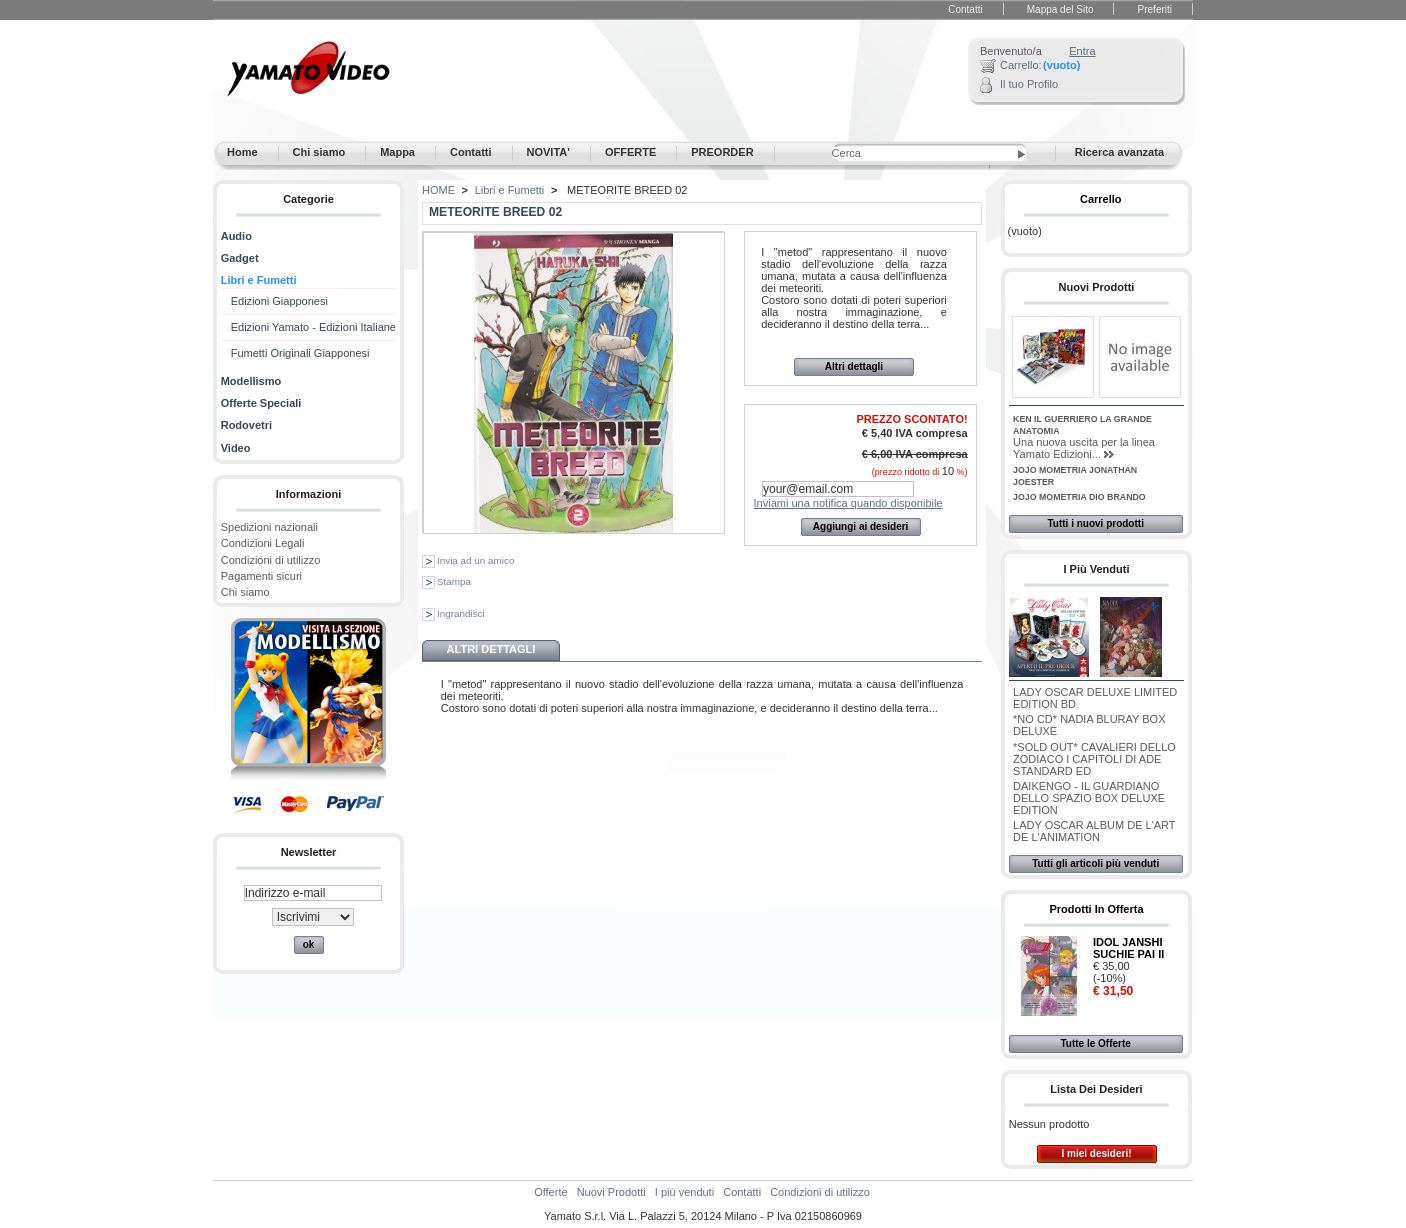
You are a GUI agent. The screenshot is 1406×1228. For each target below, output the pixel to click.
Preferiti (1155, 9)
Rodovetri (246, 425)
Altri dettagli (854, 366)
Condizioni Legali (263, 543)
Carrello (1101, 199)
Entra (1082, 51)
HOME (438, 190)
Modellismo (251, 381)
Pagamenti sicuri (261, 576)
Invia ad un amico (475, 560)
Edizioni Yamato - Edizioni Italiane (313, 327)
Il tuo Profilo (1029, 84)
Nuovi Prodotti (1097, 287)
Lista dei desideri (1096, 1089)
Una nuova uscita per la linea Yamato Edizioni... (1084, 448)
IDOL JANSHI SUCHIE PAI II (1128, 948)
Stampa (454, 581)
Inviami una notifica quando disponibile (848, 503)
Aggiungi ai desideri (861, 526)
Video (236, 448)
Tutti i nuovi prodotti (1095, 523)
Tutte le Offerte (1095, 1043)
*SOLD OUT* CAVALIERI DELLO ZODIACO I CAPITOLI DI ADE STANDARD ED (1094, 759)
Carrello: (1021, 65)
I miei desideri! (1096, 1153)
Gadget (240, 258)
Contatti (965, 9)
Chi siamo (245, 592)
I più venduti (1096, 569)
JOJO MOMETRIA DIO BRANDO (1079, 497)
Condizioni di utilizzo (271, 560)
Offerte (550, 1192)
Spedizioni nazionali (269, 527)
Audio (236, 236)
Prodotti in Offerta (1096, 909)
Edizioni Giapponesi (279, 301)
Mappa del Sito (1060, 9)
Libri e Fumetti (259, 280)
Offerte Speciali (261, 403)
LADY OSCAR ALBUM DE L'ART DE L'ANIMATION (1094, 831)
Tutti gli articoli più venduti (1095, 863)
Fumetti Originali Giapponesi (300, 353)
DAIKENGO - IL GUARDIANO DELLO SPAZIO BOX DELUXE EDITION (1089, 798)
